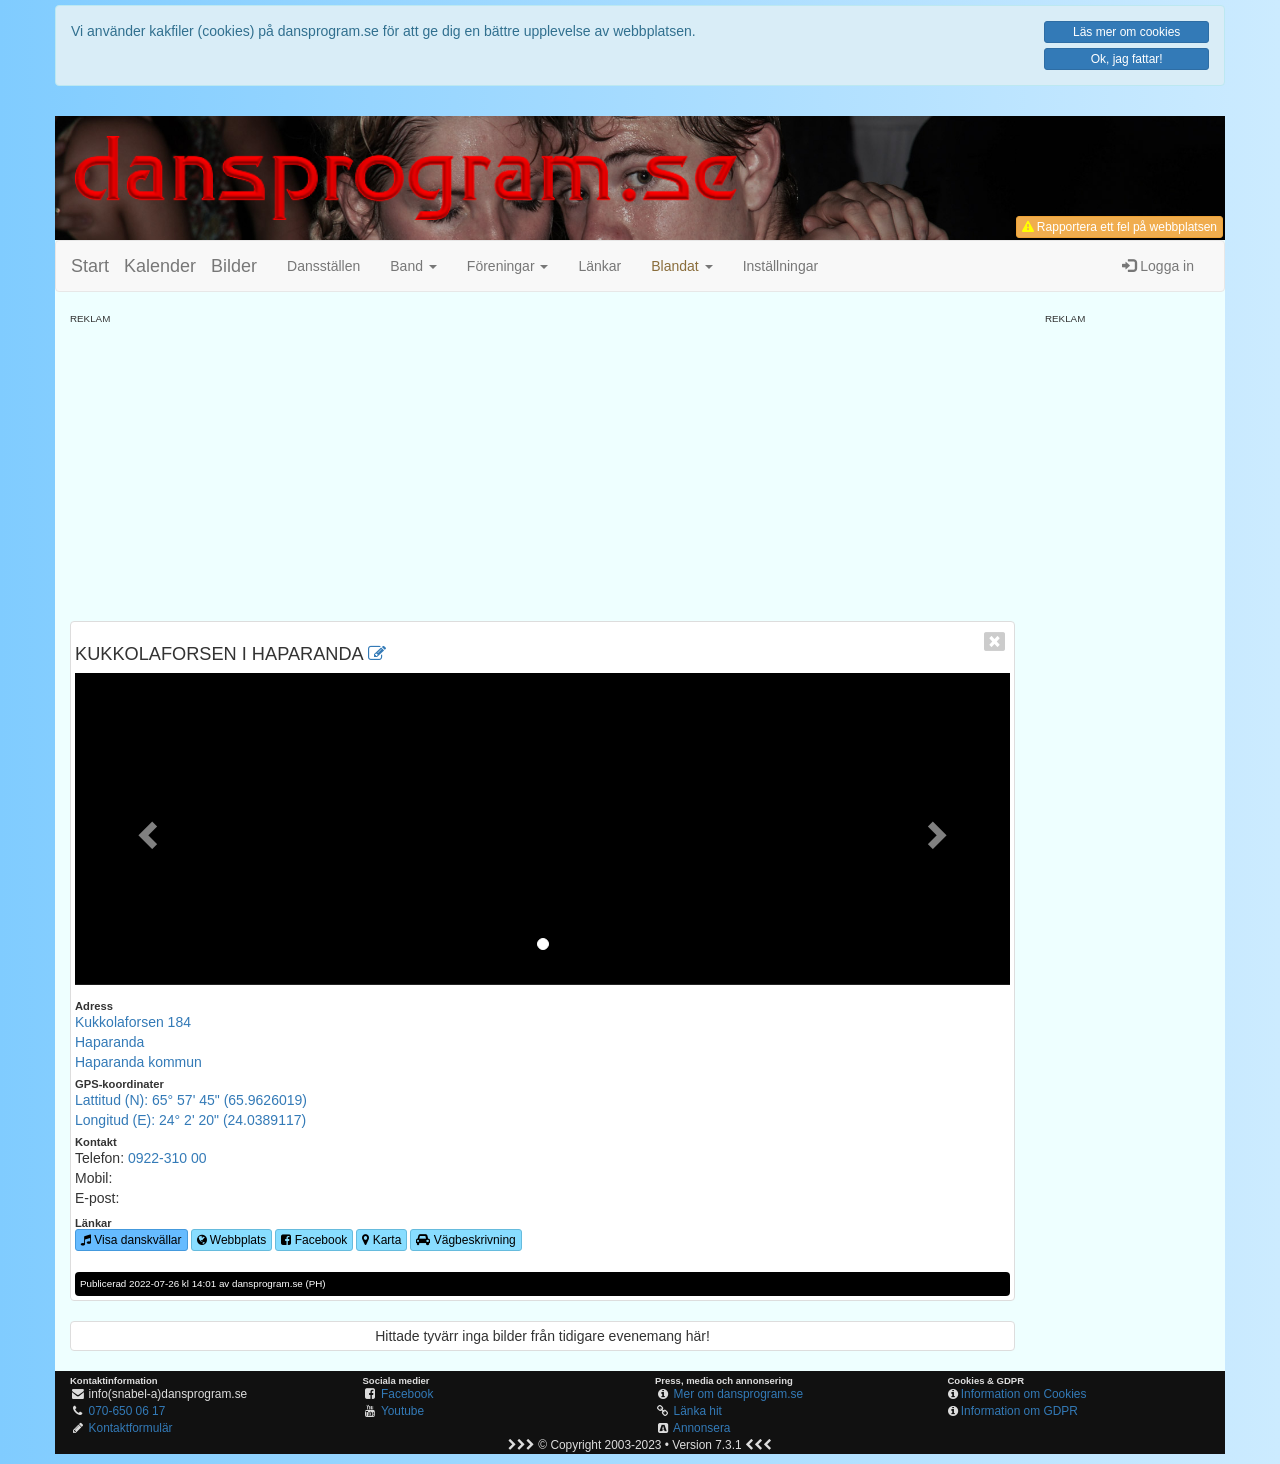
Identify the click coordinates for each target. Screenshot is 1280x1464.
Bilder (234, 266)
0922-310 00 (167, 1158)
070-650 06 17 (127, 1411)
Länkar (599, 266)
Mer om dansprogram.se (739, 1394)
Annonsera (702, 1428)
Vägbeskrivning (465, 1240)
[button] (681, 266)
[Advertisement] (542, 466)
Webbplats (232, 1240)
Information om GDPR (1019, 1411)
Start (90, 266)
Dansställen (323, 266)
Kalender (160, 266)
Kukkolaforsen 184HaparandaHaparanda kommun (138, 1042)
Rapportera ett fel (1119, 227)
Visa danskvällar (131, 1240)
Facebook (314, 1240)
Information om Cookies (1024, 1394)
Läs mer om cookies (1126, 32)
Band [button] (413, 266)
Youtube (402, 1411)
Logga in (1158, 266)
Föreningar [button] (508, 266)
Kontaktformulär (131, 1428)
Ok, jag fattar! (1127, 59)
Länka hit (698, 1411)
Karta (381, 1240)
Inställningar (781, 266)
